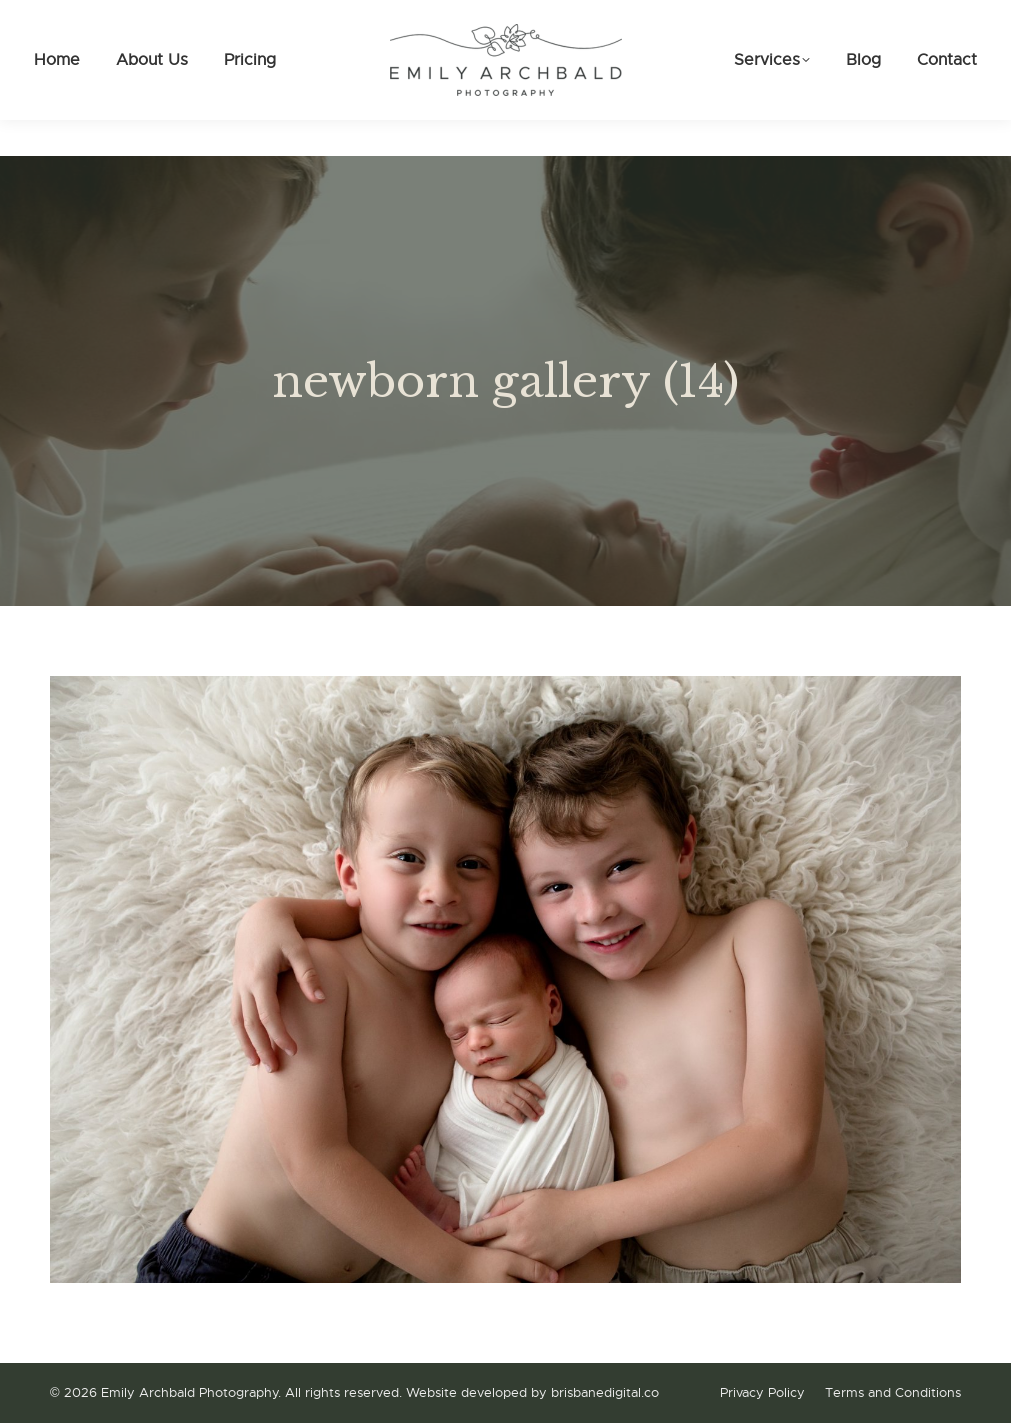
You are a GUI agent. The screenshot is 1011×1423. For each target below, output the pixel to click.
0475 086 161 (104, 18)
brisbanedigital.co (605, 1392)
